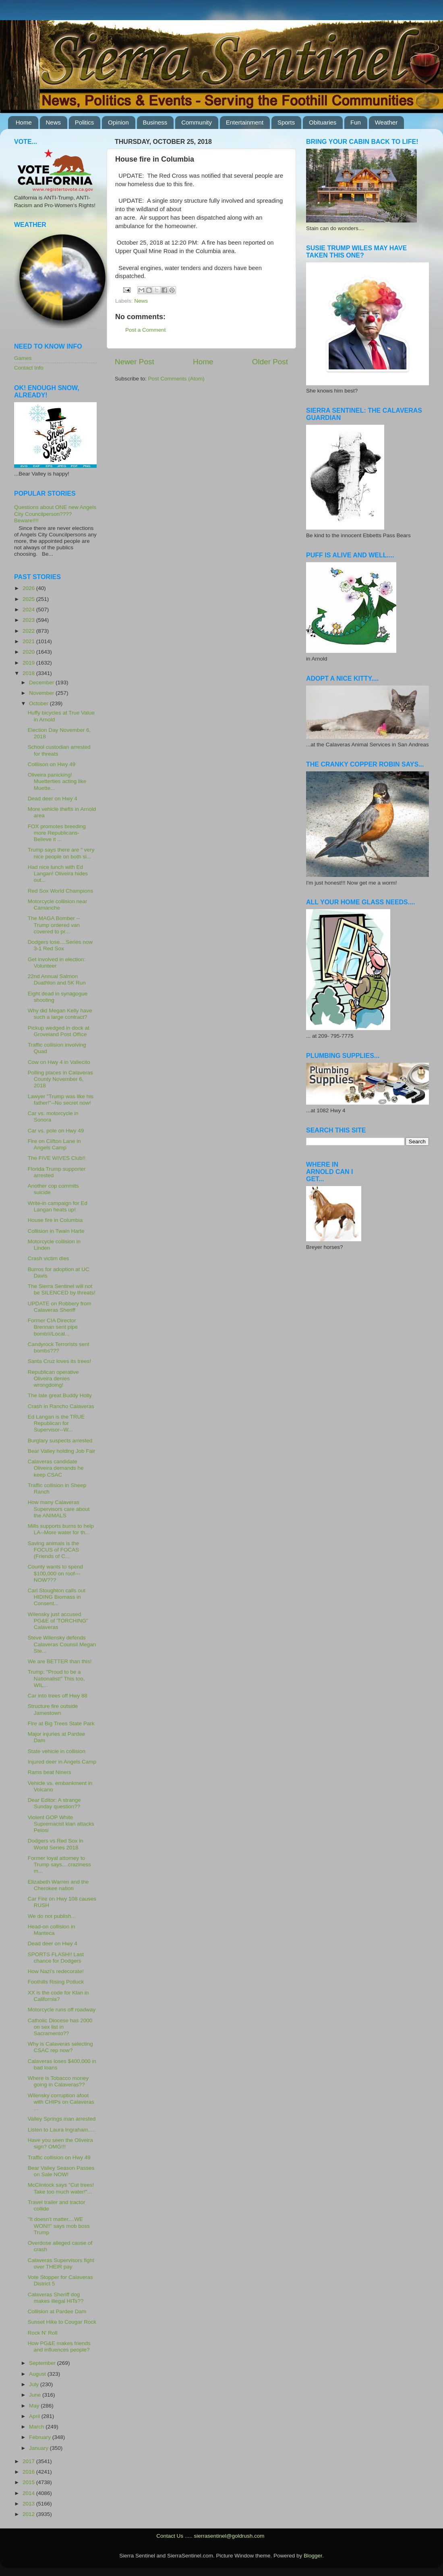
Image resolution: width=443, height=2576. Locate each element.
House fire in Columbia (55, 1220)
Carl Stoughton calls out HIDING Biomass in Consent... (56, 1596)
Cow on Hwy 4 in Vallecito (59, 1062)
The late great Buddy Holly (60, 1395)
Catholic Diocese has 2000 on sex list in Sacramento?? (60, 2026)
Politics (84, 122)
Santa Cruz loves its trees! (59, 1361)
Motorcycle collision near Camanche (57, 904)
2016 (29, 2472)
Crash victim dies (48, 1258)
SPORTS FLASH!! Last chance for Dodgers (56, 1957)
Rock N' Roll (43, 2333)
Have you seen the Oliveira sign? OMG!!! (60, 2143)
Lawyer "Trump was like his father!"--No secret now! (60, 1099)
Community (196, 122)
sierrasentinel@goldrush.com (229, 2536)
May (35, 2406)
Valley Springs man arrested (62, 2119)
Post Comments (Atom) (176, 379)
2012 (29, 2514)
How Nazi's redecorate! (56, 1971)
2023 (29, 620)
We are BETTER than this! (60, 1661)
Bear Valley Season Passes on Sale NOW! (61, 2171)
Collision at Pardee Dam (57, 2311)
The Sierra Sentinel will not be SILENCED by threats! (61, 1289)
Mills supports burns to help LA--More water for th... (61, 1529)
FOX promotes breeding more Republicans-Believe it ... (57, 832)
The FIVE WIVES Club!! (56, 1158)
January (39, 2448)
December (42, 682)
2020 (29, 652)
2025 (29, 599)
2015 (29, 2482)
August (38, 2374)
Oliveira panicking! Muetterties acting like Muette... (57, 781)
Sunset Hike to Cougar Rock (62, 2322)
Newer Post (134, 361)
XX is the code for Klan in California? (58, 1996)
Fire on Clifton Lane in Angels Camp (54, 1144)
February (40, 2437)
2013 (29, 2504)
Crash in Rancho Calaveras (61, 1406)
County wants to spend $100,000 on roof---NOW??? (55, 1573)
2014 (29, 2493)
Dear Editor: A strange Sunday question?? (54, 1803)
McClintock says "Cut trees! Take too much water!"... (61, 2188)
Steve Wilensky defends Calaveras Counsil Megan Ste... (62, 1644)
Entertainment (244, 122)
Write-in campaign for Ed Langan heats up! (57, 1206)
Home (24, 122)
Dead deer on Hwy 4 (52, 799)
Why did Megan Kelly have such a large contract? (60, 1014)
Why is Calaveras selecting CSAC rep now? (60, 2047)
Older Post (270, 361)
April (35, 2416)
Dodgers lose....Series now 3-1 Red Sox (60, 945)
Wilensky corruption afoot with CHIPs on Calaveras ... (61, 2101)
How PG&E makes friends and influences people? (59, 2346)
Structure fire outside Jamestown (53, 1709)
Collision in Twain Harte (56, 1231)
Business (155, 122)
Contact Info (28, 368)
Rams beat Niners (49, 1772)
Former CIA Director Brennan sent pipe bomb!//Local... (53, 1326)
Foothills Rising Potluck (56, 1982)
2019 (29, 663)
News (53, 122)
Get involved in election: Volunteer (56, 962)
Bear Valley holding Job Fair (61, 1451)
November (42, 693)
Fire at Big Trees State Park (61, 1723)
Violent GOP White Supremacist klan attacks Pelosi (61, 1823)
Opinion (118, 122)
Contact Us (169, 2536)
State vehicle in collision (56, 1751)
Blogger (313, 2556)
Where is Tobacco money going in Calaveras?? (58, 2081)
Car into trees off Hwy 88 (57, 1696)
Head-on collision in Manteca (51, 1930)
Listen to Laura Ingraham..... (62, 2130)
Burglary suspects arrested (60, 1441)
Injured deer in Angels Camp (62, 1762)
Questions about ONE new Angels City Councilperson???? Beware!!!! (55, 513)
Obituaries (322, 122)
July (34, 2384)
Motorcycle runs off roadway (62, 2010)
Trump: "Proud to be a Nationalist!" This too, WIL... (56, 1678)
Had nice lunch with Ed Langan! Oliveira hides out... (58, 873)
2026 (29, 588)
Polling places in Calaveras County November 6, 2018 (60, 1079)
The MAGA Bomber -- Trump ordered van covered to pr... (54, 924)
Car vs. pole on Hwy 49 (56, 1131)
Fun (355, 122)
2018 (29, 673)
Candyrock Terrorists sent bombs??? (58, 1347)
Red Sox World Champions (60, 891)
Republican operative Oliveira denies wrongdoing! (53, 1378)
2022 (29, 631)
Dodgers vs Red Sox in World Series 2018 (55, 1844)
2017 (29, 2461)
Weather (386, 122)
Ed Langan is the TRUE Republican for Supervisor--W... (56, 1423)
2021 (29, 641)
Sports (286, 122)
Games (23, 358)
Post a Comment (145, 330)
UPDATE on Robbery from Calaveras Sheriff (59, 1306)
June (35, 2395)
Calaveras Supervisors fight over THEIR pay (61, 2263)
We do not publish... (52, 1916)
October (39, 703)
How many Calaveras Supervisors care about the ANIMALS (59, 1508)
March (37, 2427)
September (43, 2363)
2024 (29, 610)
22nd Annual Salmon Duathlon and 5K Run (57, 979)
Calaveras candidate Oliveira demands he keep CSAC (56, 1467)
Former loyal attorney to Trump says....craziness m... (59, 1864)
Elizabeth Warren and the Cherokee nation (58, 1885)
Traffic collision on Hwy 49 (59, 2157)
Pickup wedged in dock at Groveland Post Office (58, 1031)
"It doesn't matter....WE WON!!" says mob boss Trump (59, 2225)
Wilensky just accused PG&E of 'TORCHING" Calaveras (58, 1620)
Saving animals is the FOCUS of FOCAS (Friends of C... (53, 1549)
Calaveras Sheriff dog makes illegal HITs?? (56, 2297)
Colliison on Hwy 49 (52, 764)
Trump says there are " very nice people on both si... (61, 853)
